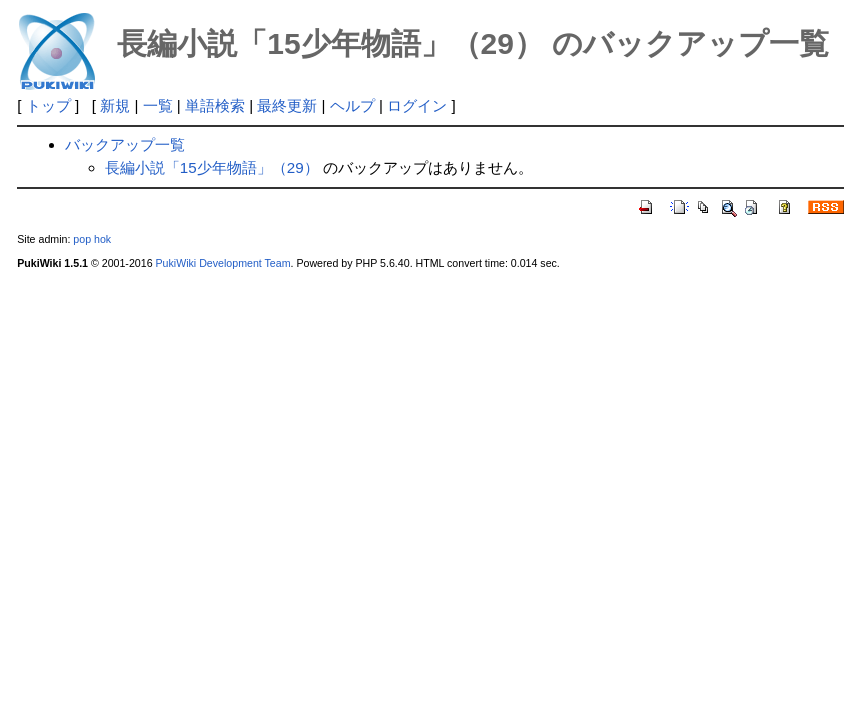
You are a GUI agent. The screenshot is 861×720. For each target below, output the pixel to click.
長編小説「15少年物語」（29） (212, 167)
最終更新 (287, 105)
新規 (115, 105)
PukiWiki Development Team (223, 263)
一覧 (158, 105)
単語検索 (215, 105)
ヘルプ (352, 105)
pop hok (92, 239)
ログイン (417, 105)
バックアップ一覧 (125, 144)
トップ (48, 105)
